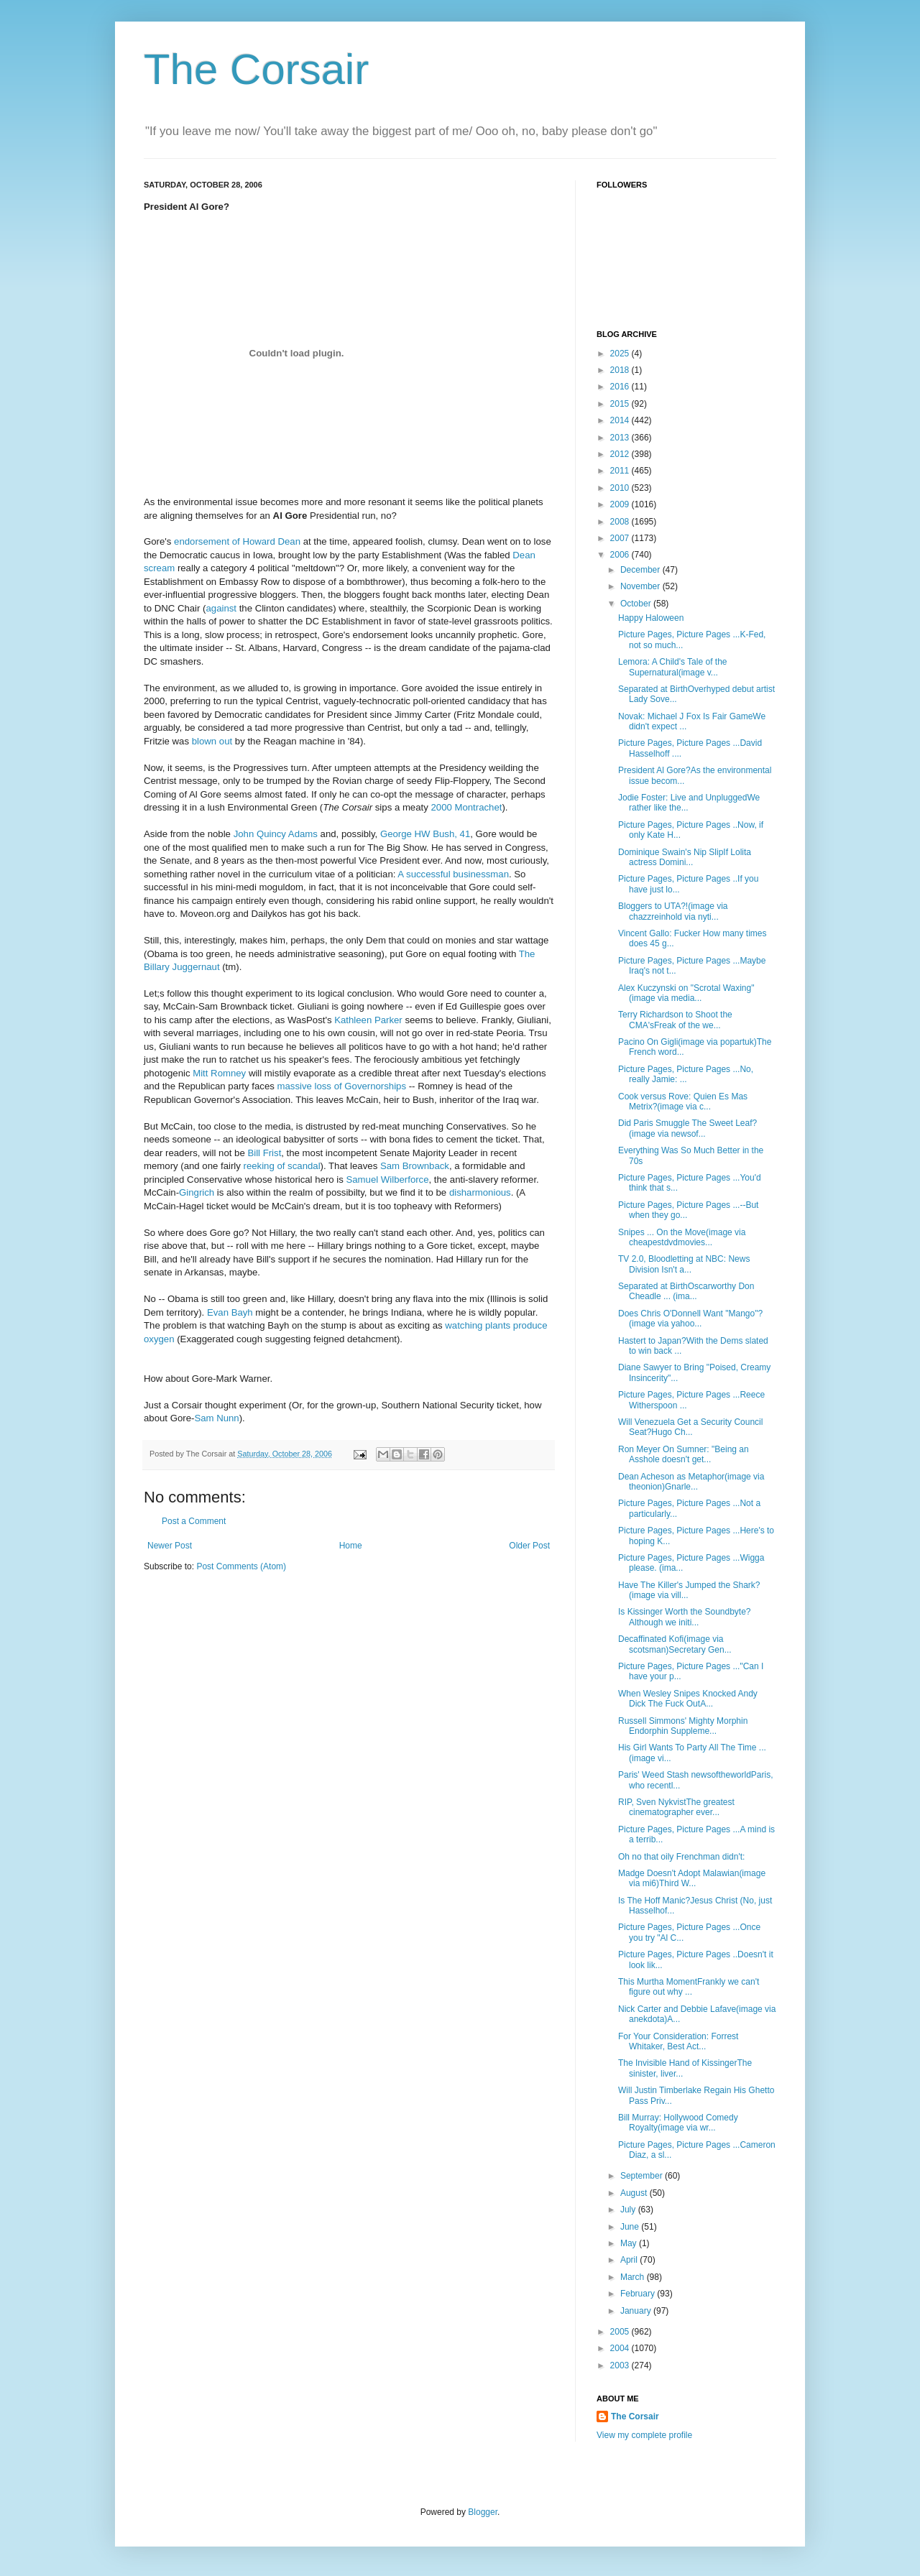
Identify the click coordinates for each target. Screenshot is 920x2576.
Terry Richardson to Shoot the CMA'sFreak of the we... (675, 1020)
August (635, 2193)
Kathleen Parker (369, 1020)
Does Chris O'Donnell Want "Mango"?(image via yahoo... (690, 1318)
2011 (621, 471)
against (221, 608)
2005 (621, 2332)
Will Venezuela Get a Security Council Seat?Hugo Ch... (690, 1427)
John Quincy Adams (276, 833)
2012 (621, 454)
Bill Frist (264, 1153)
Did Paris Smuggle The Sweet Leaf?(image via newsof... (687, 1128)
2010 (621, 488)
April (630, 2260)
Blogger (482, 2512)
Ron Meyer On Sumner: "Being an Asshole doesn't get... (683, 1454)
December (641, 570)
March (633, 2277)
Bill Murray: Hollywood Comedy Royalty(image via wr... (678, 2123)
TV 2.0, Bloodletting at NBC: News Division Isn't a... (684, 1264)
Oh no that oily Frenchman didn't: (681, 1857)
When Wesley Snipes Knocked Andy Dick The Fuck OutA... (688, 1699)
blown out (212, 741)
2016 (621, 387)
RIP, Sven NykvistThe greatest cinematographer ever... (676, 1807)
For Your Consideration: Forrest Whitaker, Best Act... (678, 2041)
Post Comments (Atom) (241, 1566)
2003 (621, 2365)
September (642, 2176)
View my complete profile (644, 2435)
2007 (621, 538)
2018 (621, 370)
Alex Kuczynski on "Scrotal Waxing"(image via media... (686, 993)
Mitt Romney (221, 1073)
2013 (621, 438)
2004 (621, 2348)
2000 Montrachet (466, 807)
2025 (621, 353)
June (630, 2227)
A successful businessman (453, 874)
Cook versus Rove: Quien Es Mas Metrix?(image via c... (683, 1101)
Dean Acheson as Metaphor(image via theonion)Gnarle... (691, 1482)
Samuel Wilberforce (387, 1179)
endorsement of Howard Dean (237, 541)
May (629, 2243)
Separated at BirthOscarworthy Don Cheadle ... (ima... (686, 1291)
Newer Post (169, 1546)
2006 (621, 555)
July (629, 2210)
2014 (621, 420)
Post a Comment (194, 1521)
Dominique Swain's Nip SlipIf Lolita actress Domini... (684, 857)
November (641, 586)
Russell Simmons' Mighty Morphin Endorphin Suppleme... (683, 1726)
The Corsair (256, 69)
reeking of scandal (282, 1165)
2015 (621, 404)
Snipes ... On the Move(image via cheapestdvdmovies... (681, 1237)
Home (350, 1546)
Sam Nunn (216, 1418)
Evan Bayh (230, 1312)
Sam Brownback (414, 1165)
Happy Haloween (651, 618)
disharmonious (480, 1192)
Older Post (529, 1546)
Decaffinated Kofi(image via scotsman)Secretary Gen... (675, 1644)
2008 (621, 522)
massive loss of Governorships (341, 1086)
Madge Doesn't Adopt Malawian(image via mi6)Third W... (691, 1878)
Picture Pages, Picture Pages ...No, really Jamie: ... (685, 1074)
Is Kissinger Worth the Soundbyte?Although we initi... (684, 1617)
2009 (621, 504)
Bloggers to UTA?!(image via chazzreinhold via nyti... (673, 911)
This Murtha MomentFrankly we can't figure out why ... (688, 1987)
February (638, 2294)
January (636, 2311)
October (636, 604)
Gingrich (196, 1192)
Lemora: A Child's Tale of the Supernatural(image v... (672, 667)
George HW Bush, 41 (425, 833)
